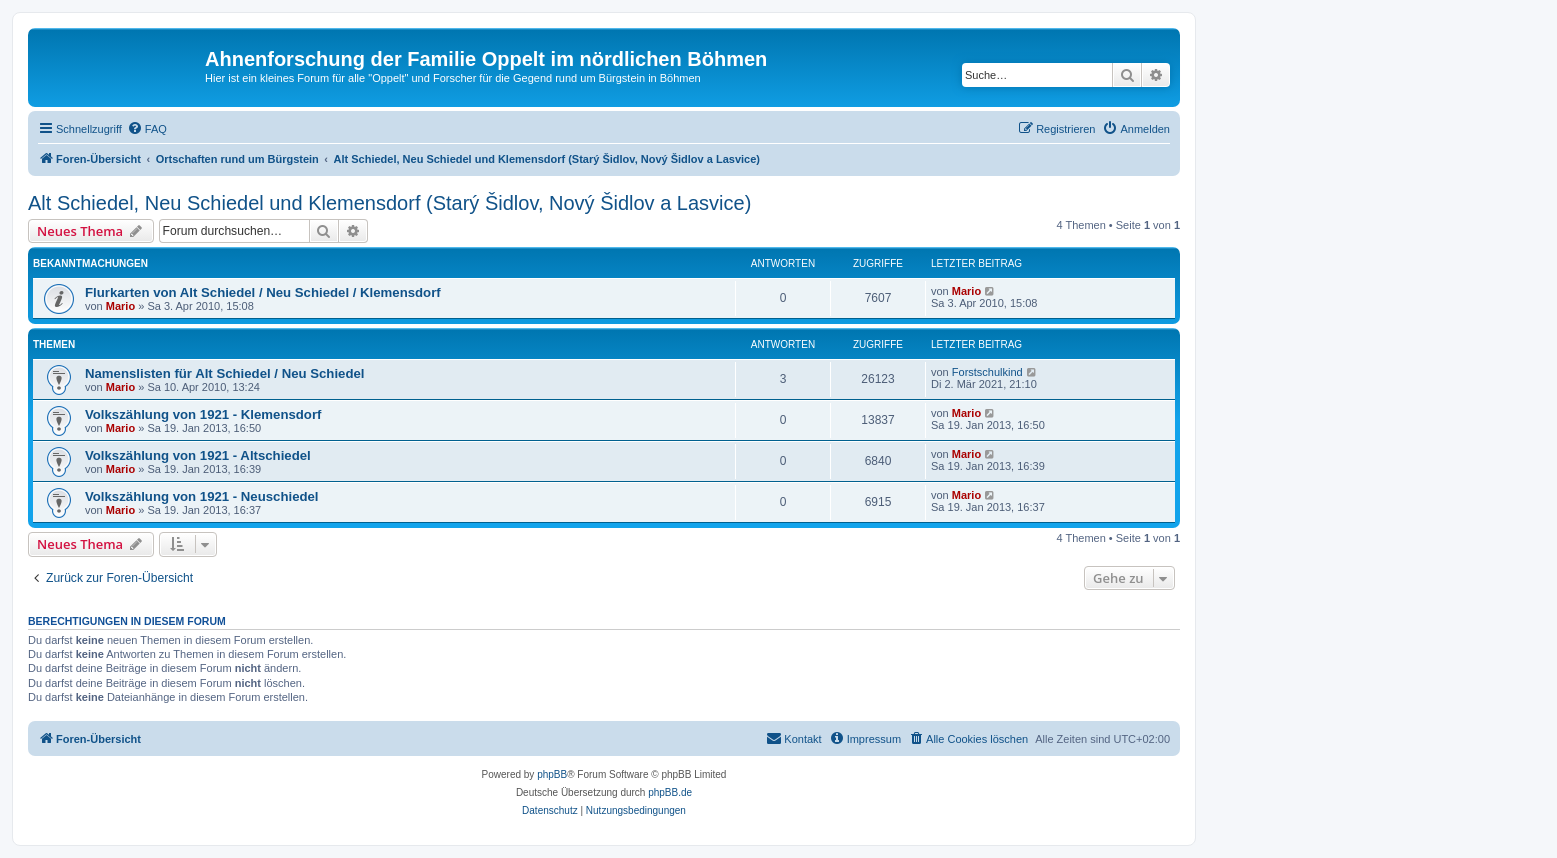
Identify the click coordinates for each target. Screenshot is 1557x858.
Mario (120, 306)
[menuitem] (147, 129)
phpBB (552, 774)
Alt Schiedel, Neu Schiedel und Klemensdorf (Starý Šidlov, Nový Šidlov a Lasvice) (389, 203)
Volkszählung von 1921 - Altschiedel (198, 455)
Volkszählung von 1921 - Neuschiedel (202, 496)
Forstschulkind (987, 372)
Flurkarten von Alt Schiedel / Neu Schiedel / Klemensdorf (263, 292)
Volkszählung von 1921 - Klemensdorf (203, 414)
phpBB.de (670, 792)
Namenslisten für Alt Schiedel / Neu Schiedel (224, 373)
